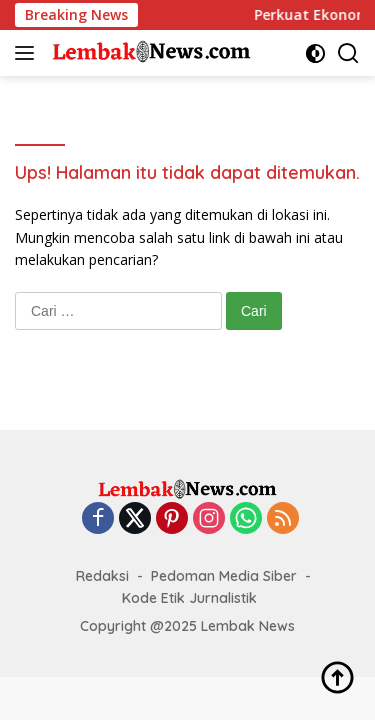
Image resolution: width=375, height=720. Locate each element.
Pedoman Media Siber (224, 576)
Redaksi (102, 576)
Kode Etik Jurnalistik (189, 598)
